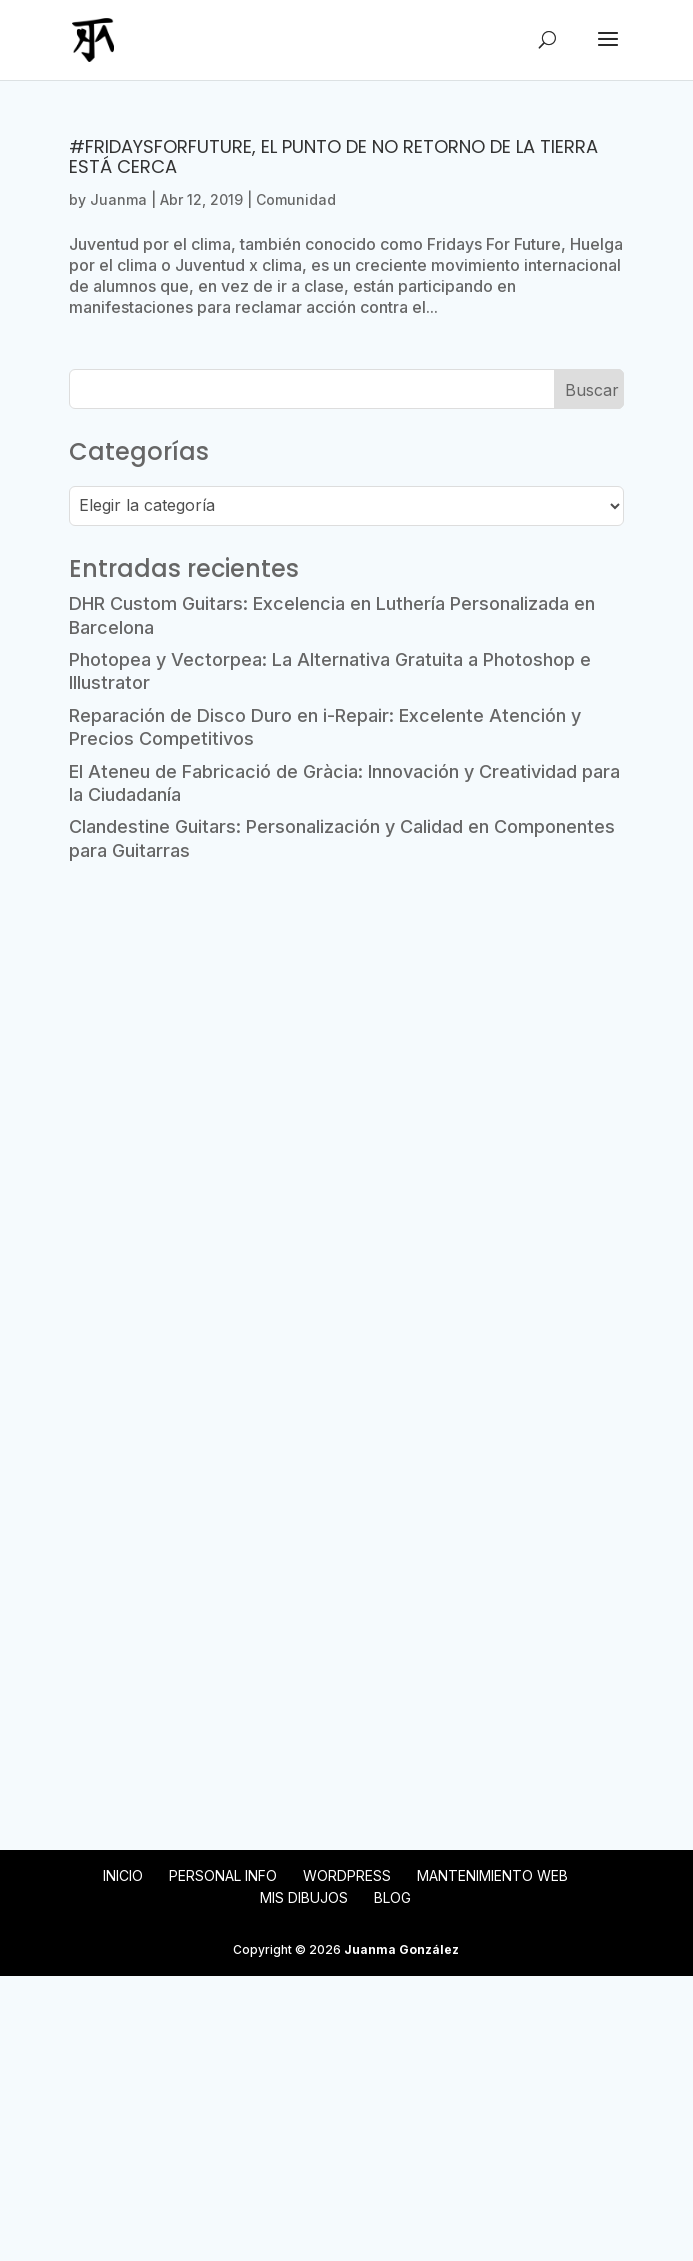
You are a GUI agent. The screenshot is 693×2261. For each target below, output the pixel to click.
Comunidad (296, 199)
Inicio (123, 1875)
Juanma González (401, 1949)
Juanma (118, 199)
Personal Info (223, 1875)
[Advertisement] (346, 1032)
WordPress (347, 1875)
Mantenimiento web (492, 1875)
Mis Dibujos (304, 1897)
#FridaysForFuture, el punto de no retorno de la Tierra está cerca (333, 156)
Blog (392, 1897)
